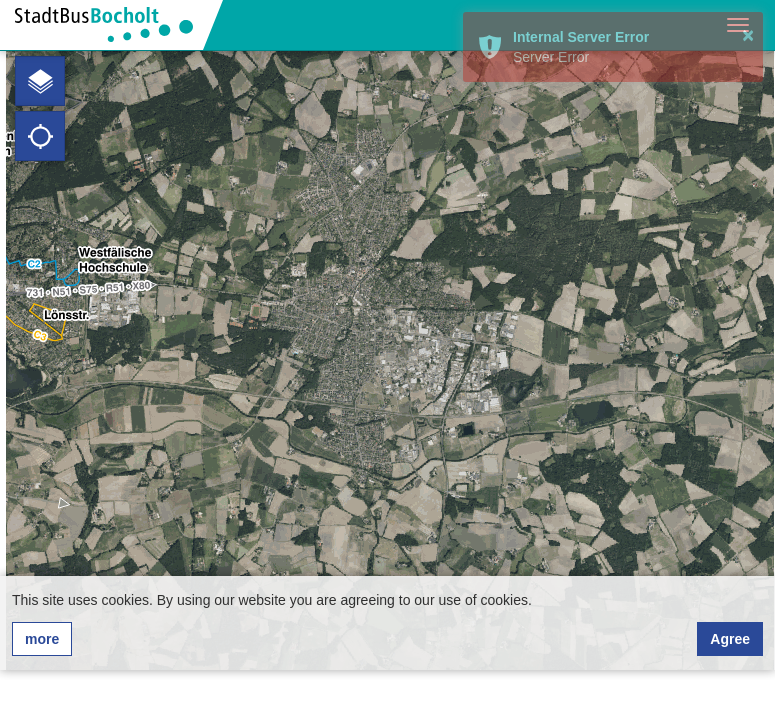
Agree (730, 639)
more (42, 639)
